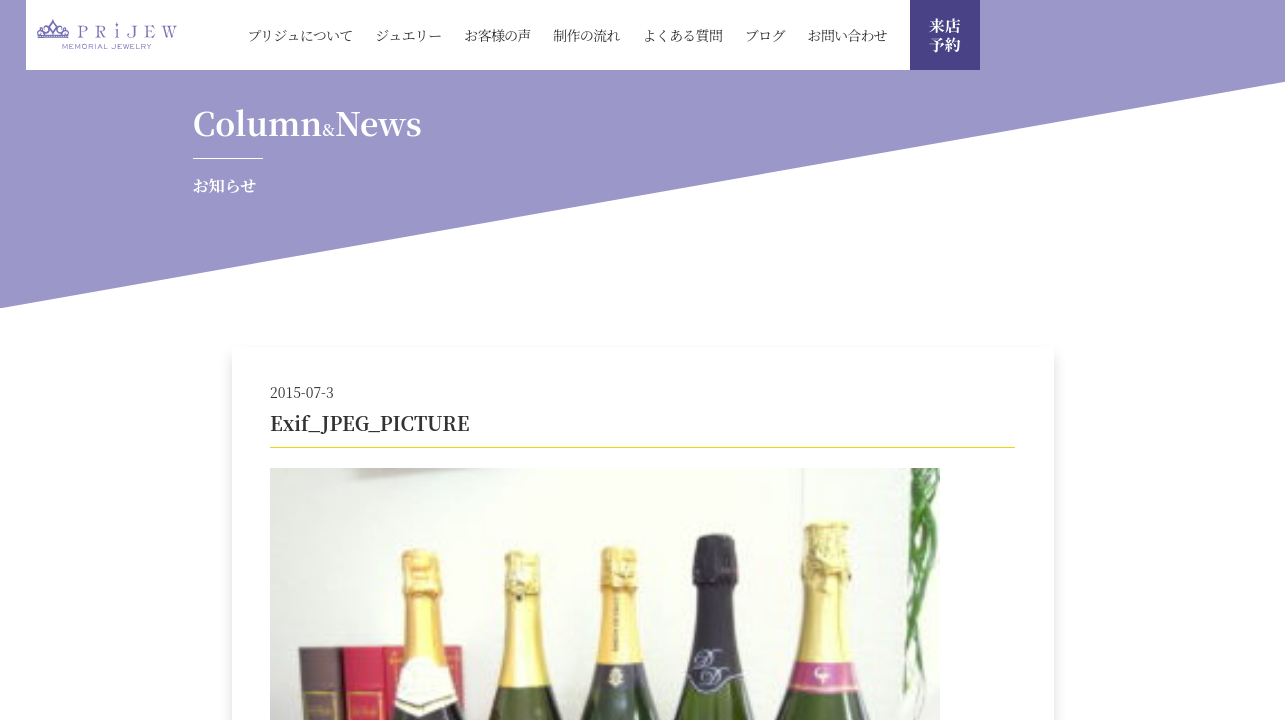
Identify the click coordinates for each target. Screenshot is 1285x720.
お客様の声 (497, 35)
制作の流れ (586, 35)
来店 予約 (945, 35)
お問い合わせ (847, 35)
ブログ (765, 35)
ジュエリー (408, 35)
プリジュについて (299, 35)
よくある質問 (682, 35)
